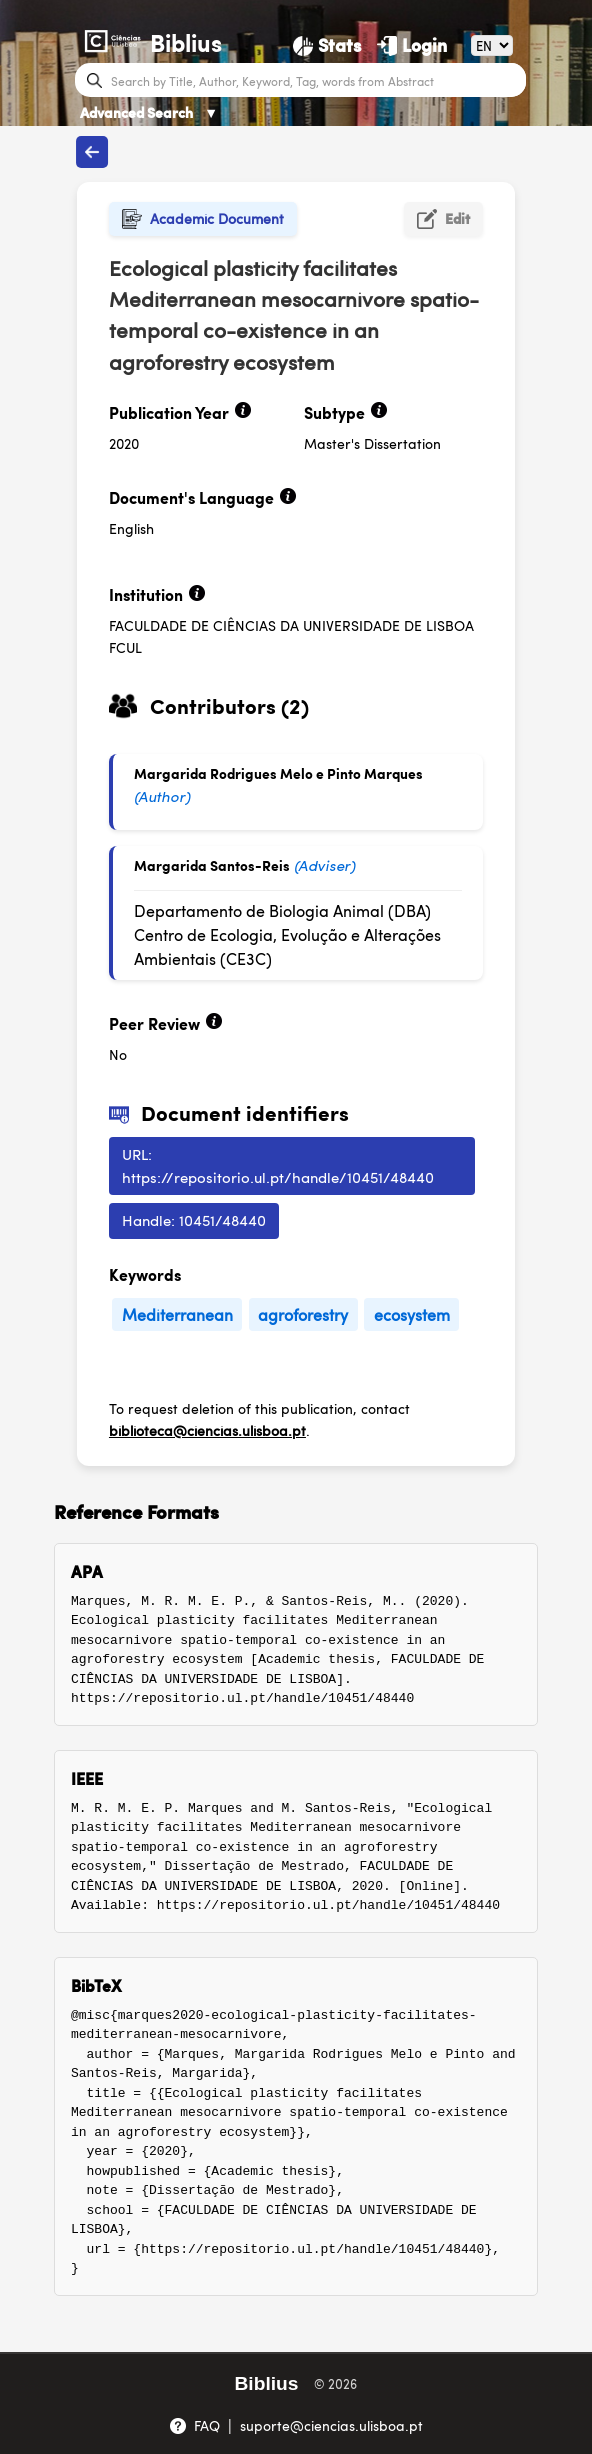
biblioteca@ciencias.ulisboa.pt (207, 1430)
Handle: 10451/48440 (194, 1219)
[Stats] (327, 45)
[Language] (492, 45)
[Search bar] (316, 80)
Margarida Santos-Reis (212, 865)
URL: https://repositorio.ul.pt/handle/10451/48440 (278, 1165)
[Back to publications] (92, 152)
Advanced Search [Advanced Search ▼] (149, 112)
